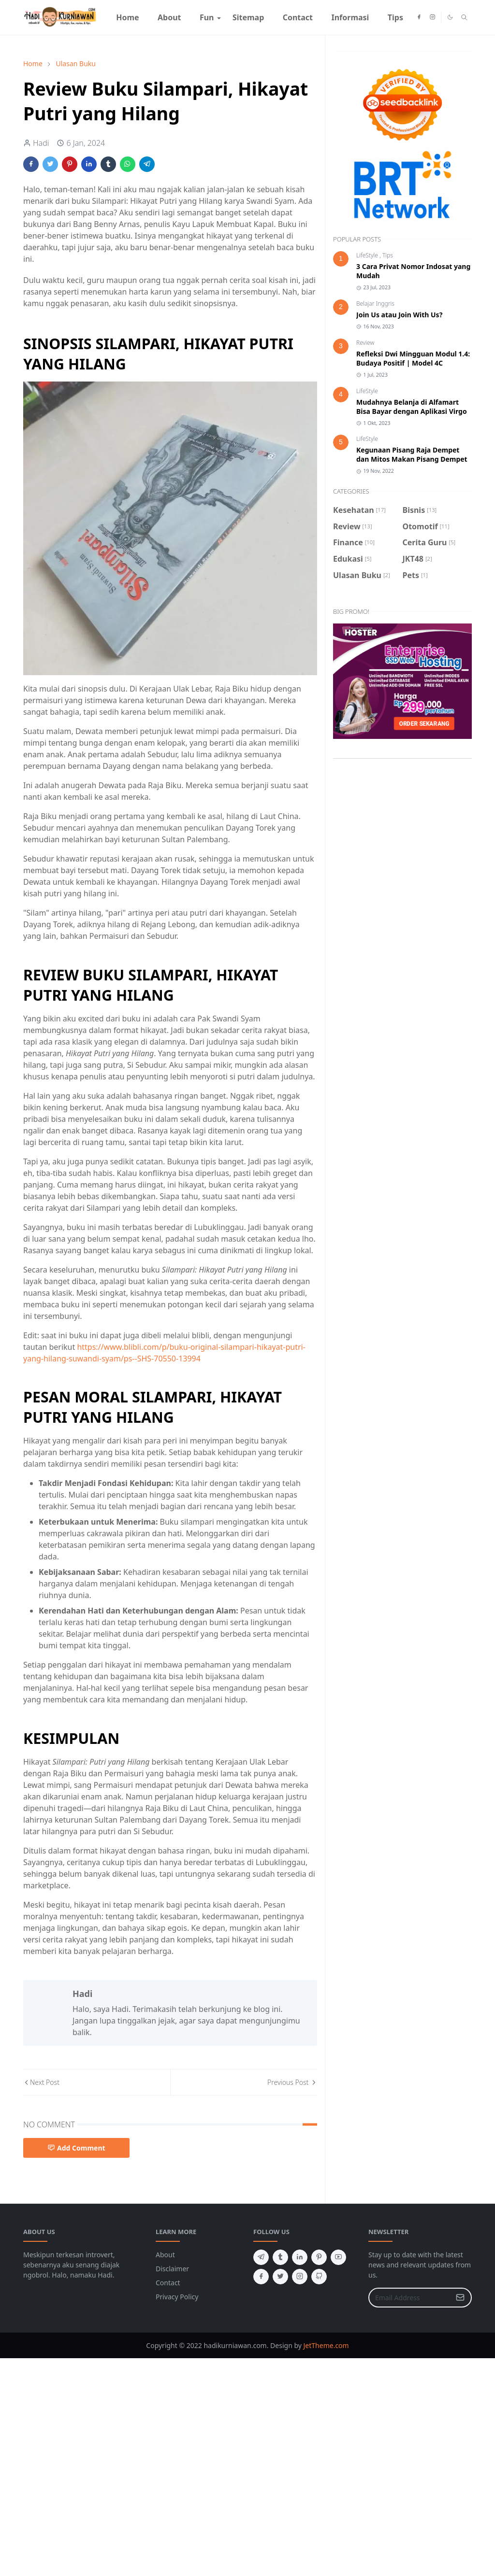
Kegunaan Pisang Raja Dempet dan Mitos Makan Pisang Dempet (411, 454)
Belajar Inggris (375, 303)
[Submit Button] (460, 2298)
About (165, 2254)
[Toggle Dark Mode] (450, 17)
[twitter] (280, 2276)
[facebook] (418, 17)
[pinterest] (319, 2257)
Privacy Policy (177, 2296)
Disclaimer (172, 2268)
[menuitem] (127, 17)
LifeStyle (367, 255)
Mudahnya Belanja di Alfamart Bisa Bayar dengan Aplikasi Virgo (411, 406)
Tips (387, 255)
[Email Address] (409, 2298)
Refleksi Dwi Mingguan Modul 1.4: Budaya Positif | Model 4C (413, 358)
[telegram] (261, 2257)
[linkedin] (299, 2257)
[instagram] (432, 17)
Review (365, 343)
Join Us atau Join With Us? (399, 314)
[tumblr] (280, 2257)
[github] (319, 2276)
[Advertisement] (247, 2398)
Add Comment (76, 2147)
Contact (168, 2282)
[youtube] (338, 2257)
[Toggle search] (464, 17)
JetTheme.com (326, 2345)
